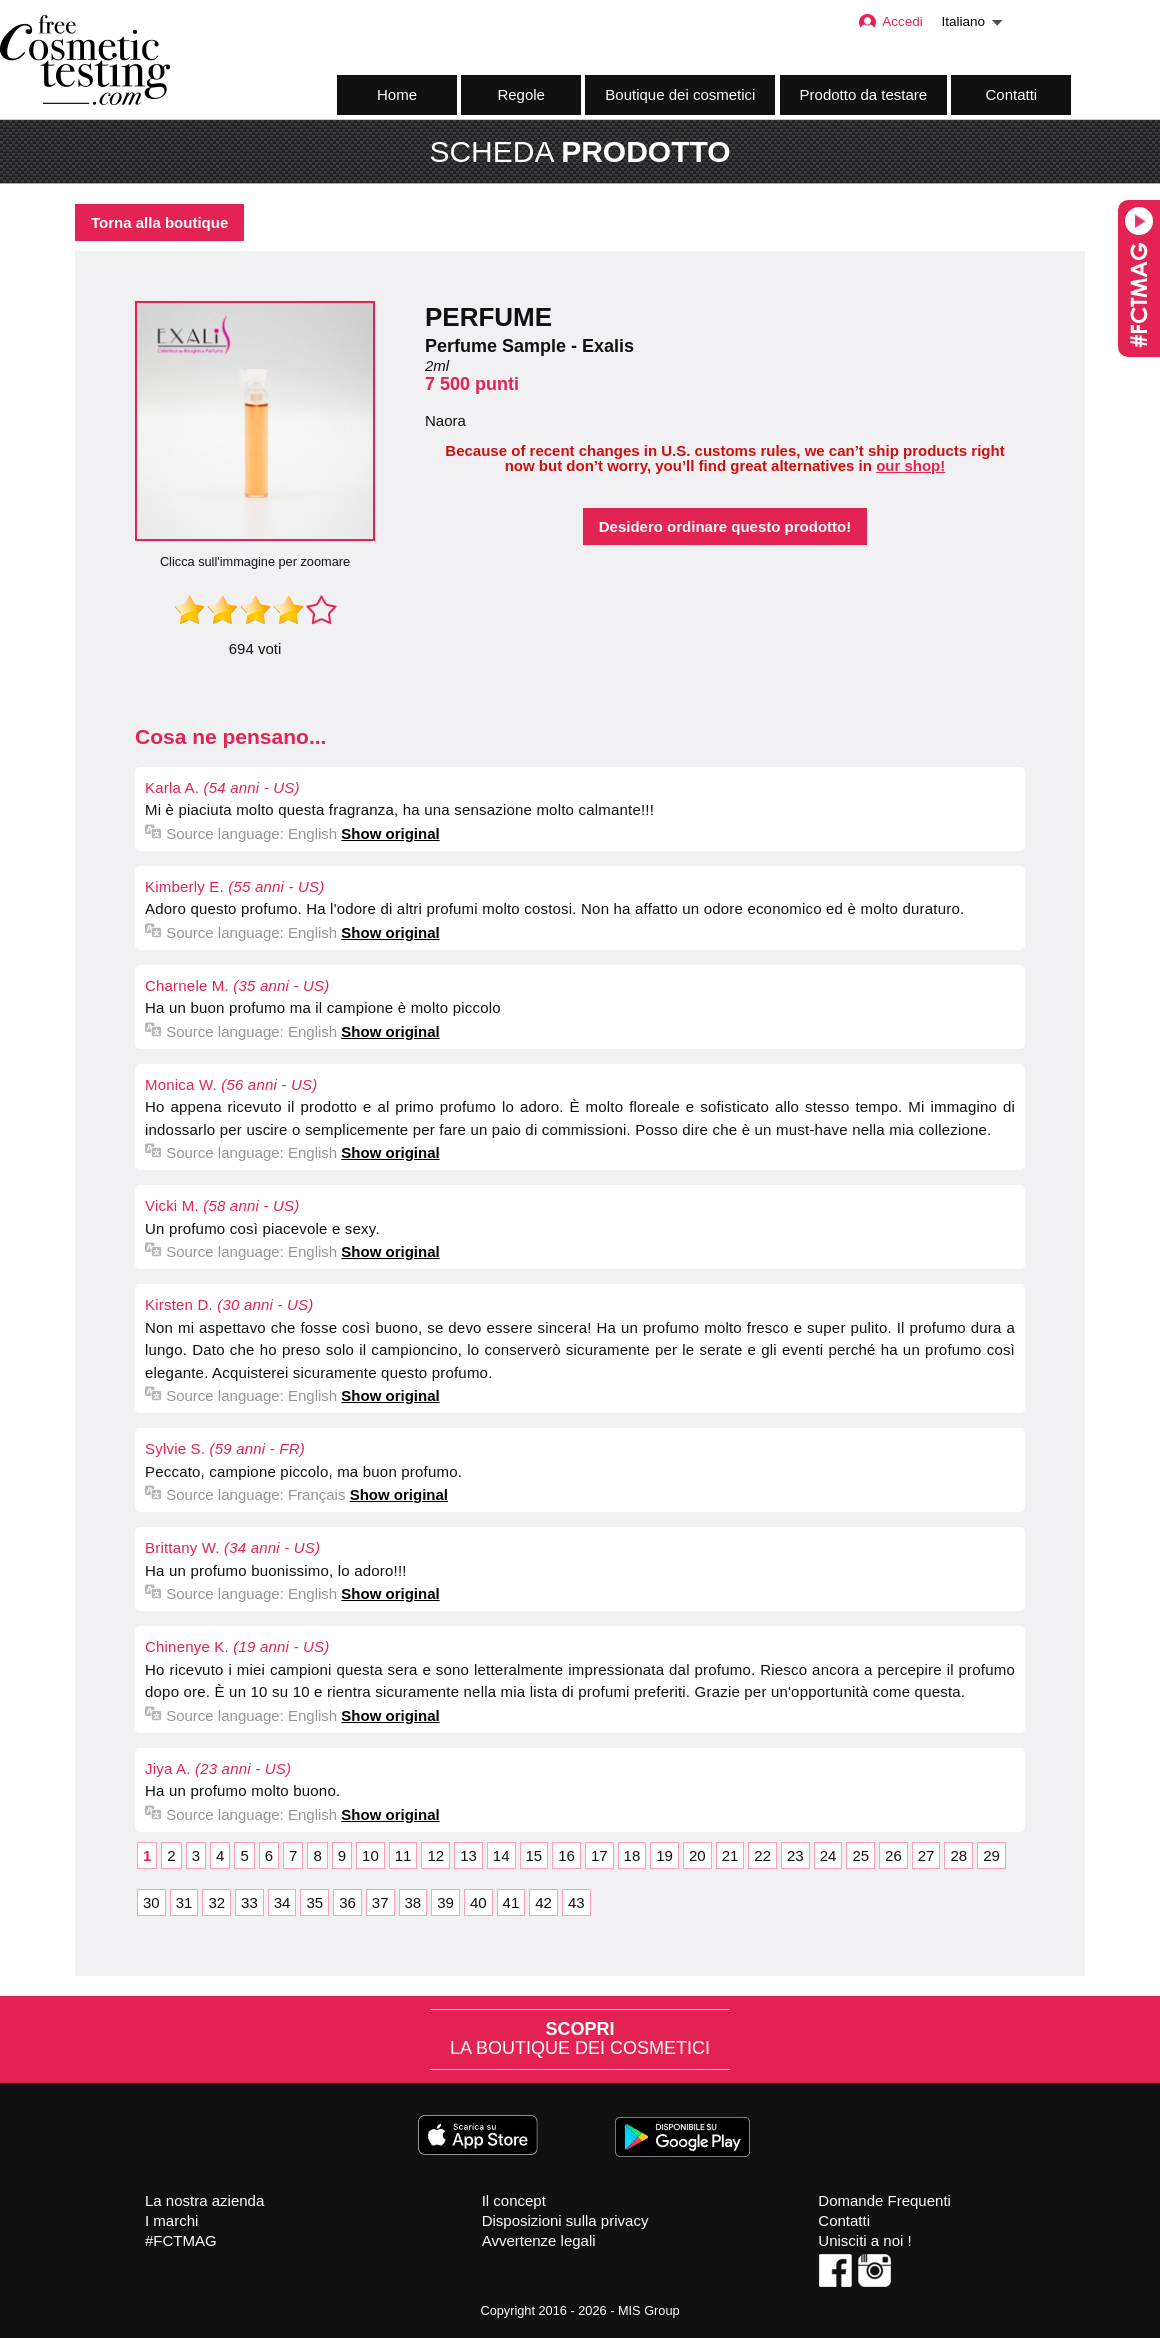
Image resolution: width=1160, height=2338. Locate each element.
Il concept (514, 2200)
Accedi (890, 21)
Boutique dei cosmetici (680, 94)
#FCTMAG (181, 2240)
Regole (521, 94)
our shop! (910, 465)
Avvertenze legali (539, 2240)
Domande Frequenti (884, 2200)
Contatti (1012, 94)
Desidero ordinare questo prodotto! (725, 526)
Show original (390, 833)
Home (397, 94)
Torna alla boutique (159, 222)
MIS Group (649, 2310)
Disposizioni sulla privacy (565, 2220)
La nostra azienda (204, 2200)
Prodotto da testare (864, 94)
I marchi (171, 2220)
